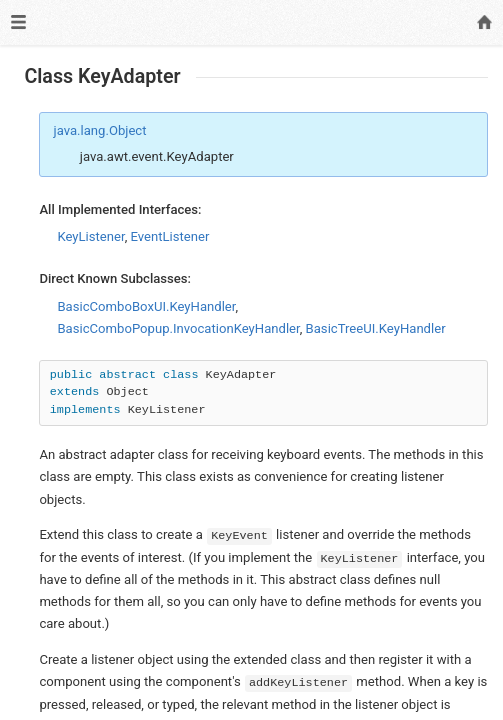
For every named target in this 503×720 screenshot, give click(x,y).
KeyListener (90, 236)
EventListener (170, 236)
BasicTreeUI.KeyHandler (376, 328)
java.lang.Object (100, 130)
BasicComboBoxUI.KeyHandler (146, 306)
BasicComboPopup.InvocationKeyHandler (178, 328)
